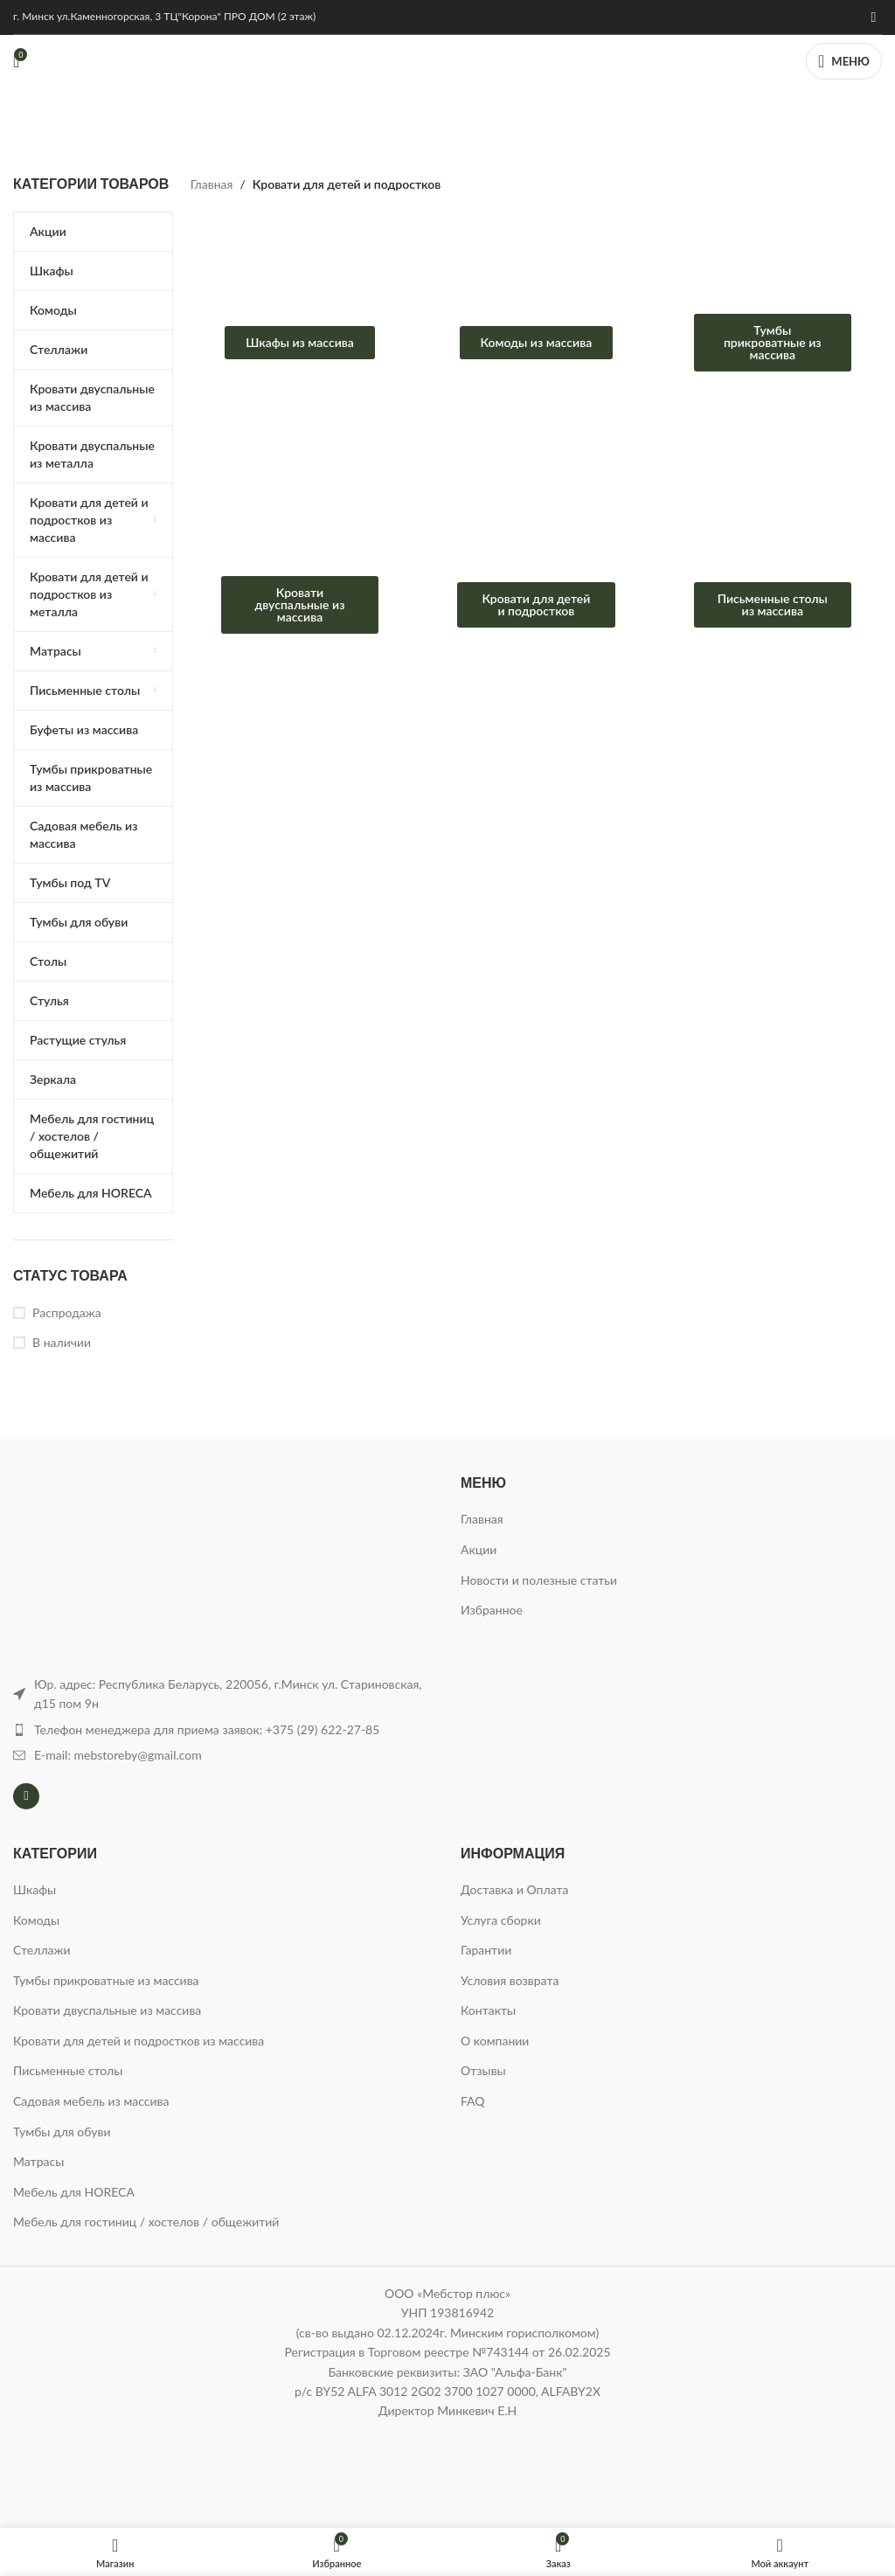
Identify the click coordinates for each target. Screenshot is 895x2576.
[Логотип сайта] (447, 59)
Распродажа (66, 1312)
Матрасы (38, 2161)
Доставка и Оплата (514, 1889)
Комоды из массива (537, 342)
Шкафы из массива (300, 342)
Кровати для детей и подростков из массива (138, 2040)
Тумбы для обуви (61, 2131)
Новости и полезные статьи (539, 1580)
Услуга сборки (501, 1920)
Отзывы (483, 2070)
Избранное (492, 1609)
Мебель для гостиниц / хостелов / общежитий (146, 2221)
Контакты (488, 2010)
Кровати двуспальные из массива (300, 604)
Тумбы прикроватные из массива (773, 342)
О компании (495, 2040)
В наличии (61, 1342)
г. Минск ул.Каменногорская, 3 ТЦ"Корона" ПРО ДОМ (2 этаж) (164, 16)
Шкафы (34, 1889)
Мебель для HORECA (74, 2191)
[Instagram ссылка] (873, 16)
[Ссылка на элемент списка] (223, 1729)
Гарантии (486, 1949)
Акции (478, 1549)
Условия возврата (510, 1980)
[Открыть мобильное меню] (844, 61)
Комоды (36, 1920)
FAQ (473, 2100)
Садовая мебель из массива (91, 2100)
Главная (212, 184)
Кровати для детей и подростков (536, 604)
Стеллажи (42, 1949)
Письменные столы (67, 2070)
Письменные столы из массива (773, 604)
